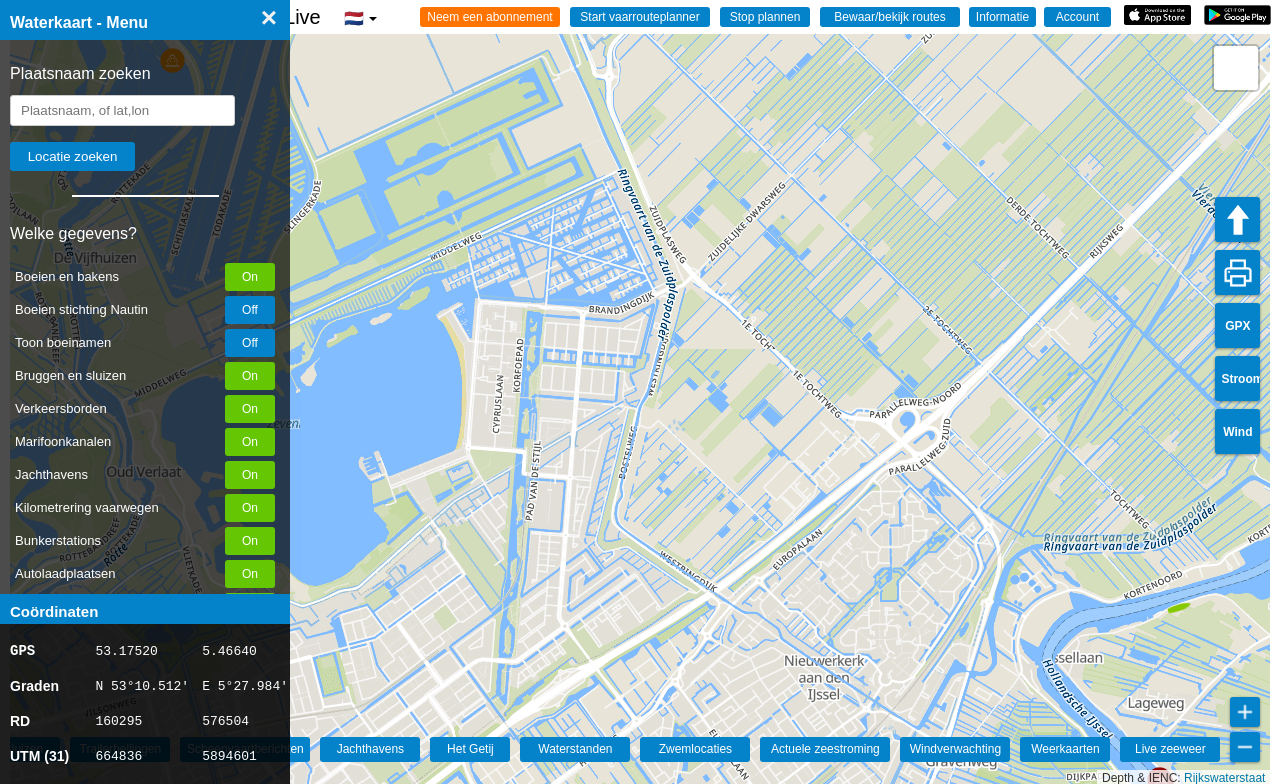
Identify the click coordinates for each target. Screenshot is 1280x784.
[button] (1177, 599)
